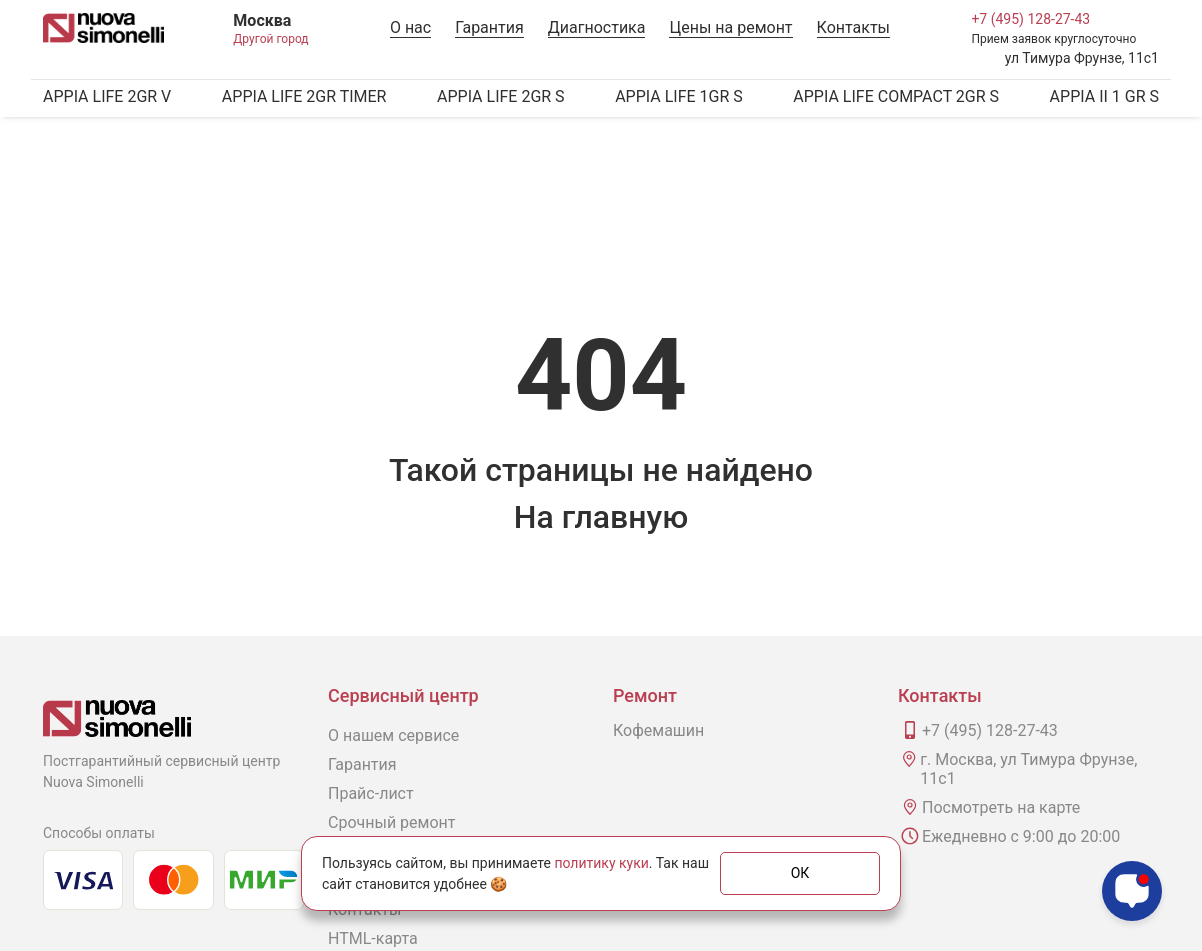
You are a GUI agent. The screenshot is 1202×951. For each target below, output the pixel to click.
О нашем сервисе (393, 735)
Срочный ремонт (391, 822)
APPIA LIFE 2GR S (501, 96)
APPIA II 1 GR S (1104, 96)
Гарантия (362, 764)
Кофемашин (658, 730)
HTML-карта (373, 938)
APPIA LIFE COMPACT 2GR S (896, 96)
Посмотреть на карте (1001, 807)
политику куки (601, 863)
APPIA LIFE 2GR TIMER (304, 96)
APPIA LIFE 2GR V (107, 96)
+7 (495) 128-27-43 (1030, 19)
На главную (601, 517)
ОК (800, 873)
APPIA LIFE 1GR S (679, 96)
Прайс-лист (371, 793)
